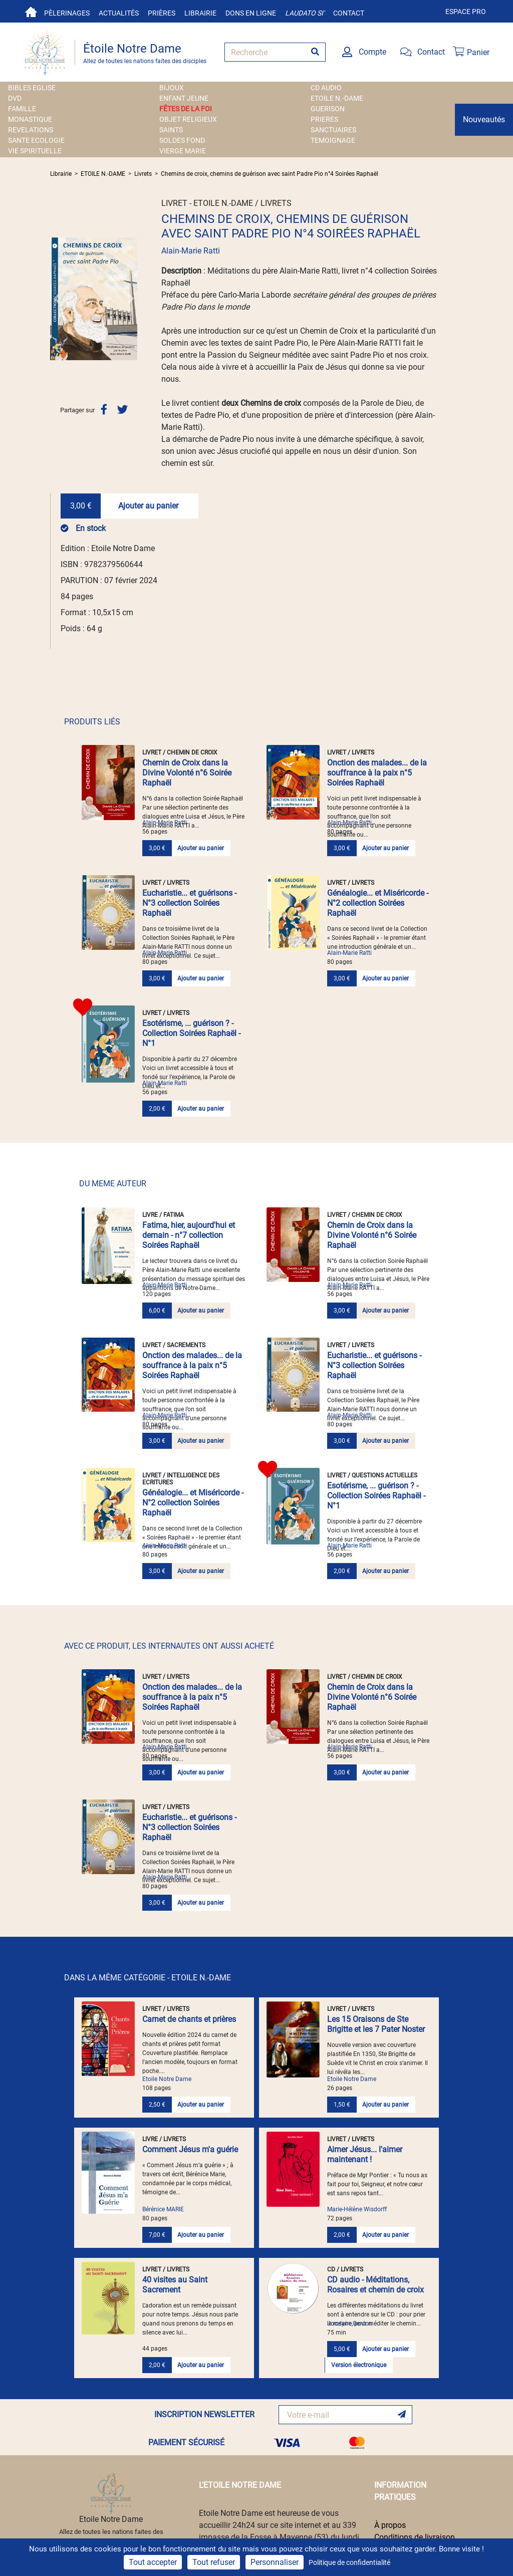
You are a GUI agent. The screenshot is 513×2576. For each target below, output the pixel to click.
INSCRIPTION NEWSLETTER (204, 2414)
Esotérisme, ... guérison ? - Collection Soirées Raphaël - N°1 (191, 1033)
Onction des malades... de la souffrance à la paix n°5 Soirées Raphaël (377, 773)
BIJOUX (171, 88)
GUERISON (328, 109)
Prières (161, 13)
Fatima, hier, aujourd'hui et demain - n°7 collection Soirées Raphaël (188, 1235)
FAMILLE (22, 109)
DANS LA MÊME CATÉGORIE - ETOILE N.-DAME (147, 1977)
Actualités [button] (119, 13)
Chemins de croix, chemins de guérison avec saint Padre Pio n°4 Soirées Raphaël (269, 173)
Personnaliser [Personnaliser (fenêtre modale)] (274, 2562)
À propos (390, 2525)
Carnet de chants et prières (189, 2019)
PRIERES (324, 119)
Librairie (200, 13)
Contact (348, 13)
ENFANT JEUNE (183, 98)
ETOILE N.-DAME (337, 98)
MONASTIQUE (30, 119)
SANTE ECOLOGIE (36, 140)
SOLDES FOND (182, 140)
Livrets (143, 173)
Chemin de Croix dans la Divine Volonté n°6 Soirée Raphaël (186, 773)
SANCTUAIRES (333, 130)
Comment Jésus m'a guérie (190, 2149)
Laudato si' (304, 13)
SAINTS (171, 130)
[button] (56, 298)
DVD (15, 98)
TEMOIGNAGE (333, 140)
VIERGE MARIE (182, 151)
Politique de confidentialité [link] (349, 2562)
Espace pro (465, 12)
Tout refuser (213, 2562)
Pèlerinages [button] (67, 13)
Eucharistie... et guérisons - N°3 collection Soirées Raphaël (189, 903)
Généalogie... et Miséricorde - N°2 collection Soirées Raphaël (377, 903)
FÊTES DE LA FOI (185, 109)
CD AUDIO (326, 88)
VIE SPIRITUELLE (35, 151)
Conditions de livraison (414, 2537)
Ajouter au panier (148, 505)
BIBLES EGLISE (32, 88)
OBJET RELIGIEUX (188, 119)
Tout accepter (153, 2562)
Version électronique (358, 2365)
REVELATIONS (30, 130)
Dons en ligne (250, 13)
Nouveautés (484, 119)
